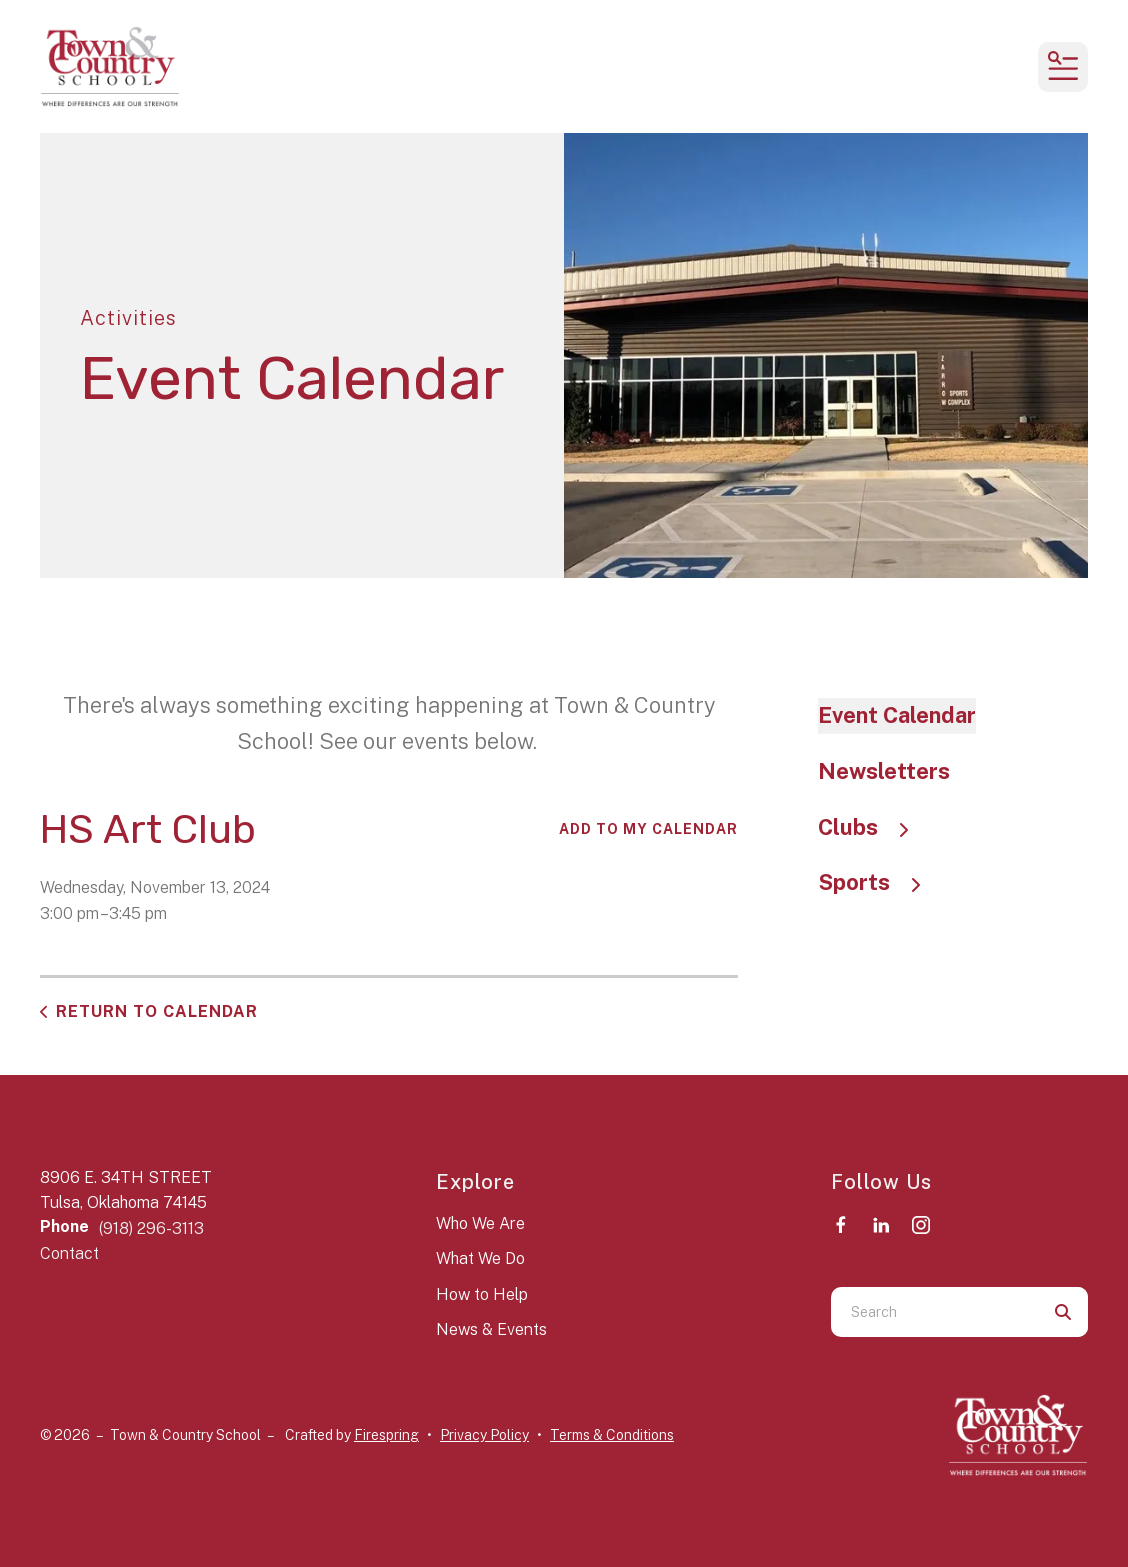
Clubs (873, 827)
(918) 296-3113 (151, 1228)
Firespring (386, 1435)
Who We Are (480, 1223)
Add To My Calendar (648, 829)
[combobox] (934, 1312)
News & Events (491, 1329)
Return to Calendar (157, 1011)
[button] (1063, 67)
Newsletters (884, 771)
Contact (69, 1253)
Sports (879, 882)
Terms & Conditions (612, 1435)
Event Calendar (897, 715)
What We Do (480, 1258)
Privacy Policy (484, 1435)
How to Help (482, 1294)
